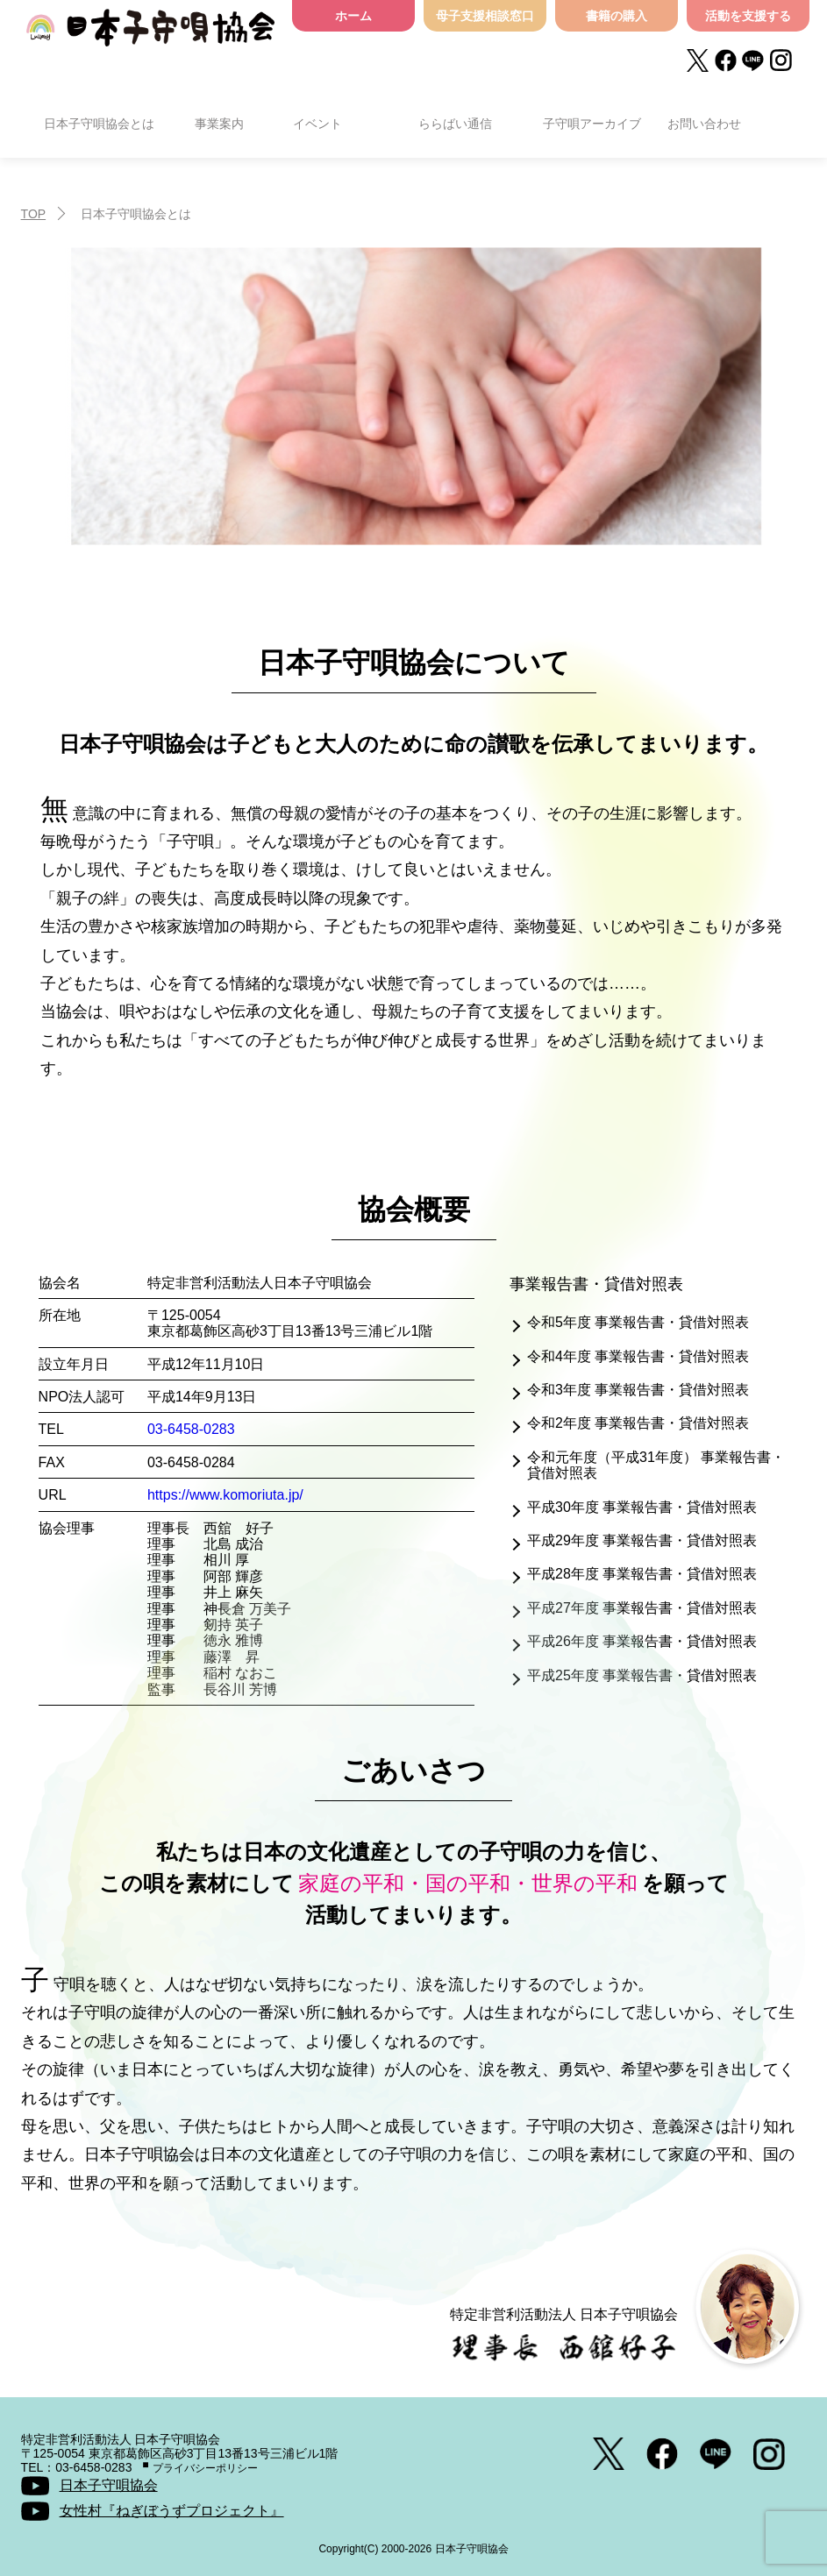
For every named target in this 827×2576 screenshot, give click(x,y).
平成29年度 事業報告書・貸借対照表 (642, 1540)
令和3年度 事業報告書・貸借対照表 (638, 1389)
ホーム (353, 16)
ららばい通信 (455, 124)
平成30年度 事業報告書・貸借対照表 (642, 1507)
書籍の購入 (616, 16)
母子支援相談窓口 (485, 16)
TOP (33, 214)
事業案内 (219, 124)
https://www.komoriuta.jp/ (225, 1494)
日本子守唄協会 (150, 37)
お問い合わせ (704, 124)
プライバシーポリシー (205, 2468)
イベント (317, 124)
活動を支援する (748, 16)
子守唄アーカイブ (592, 124)
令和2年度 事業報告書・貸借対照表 (638, 1423)
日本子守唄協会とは (99, 124)
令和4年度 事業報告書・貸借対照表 (638, 1356)
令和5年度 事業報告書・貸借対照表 (638, 1322)
